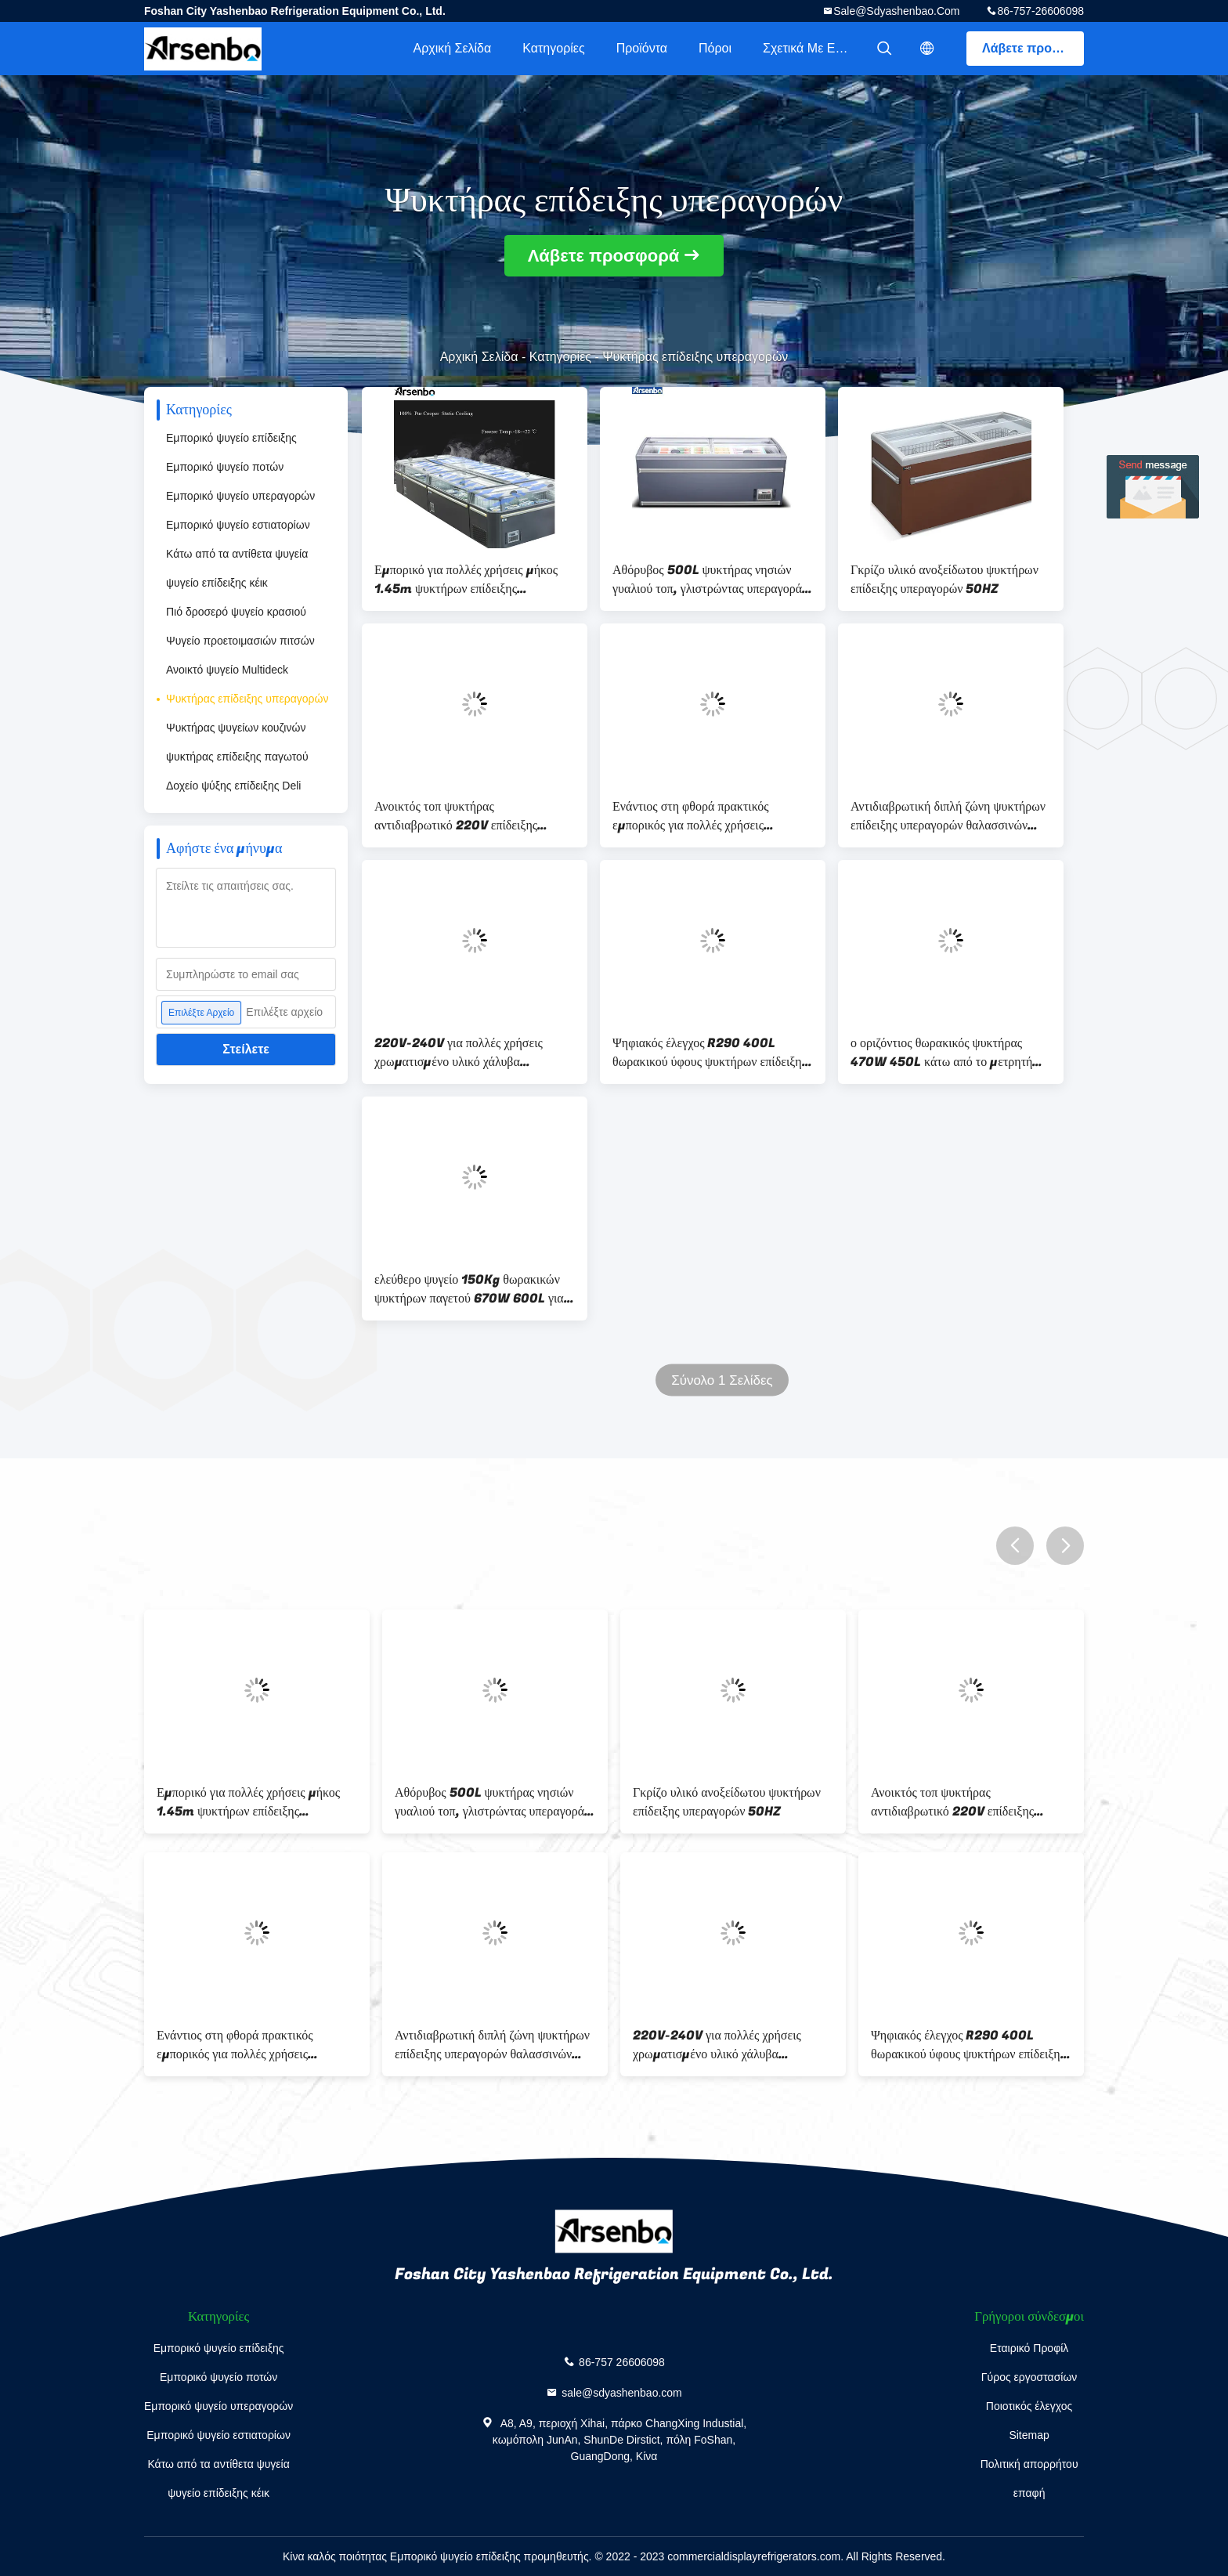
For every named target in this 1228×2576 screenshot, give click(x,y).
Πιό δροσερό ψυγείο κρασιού (236, 611)
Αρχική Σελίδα (452, 48)
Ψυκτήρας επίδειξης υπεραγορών (247, 698)
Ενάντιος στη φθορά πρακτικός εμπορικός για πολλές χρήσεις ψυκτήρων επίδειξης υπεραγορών (696, 816)
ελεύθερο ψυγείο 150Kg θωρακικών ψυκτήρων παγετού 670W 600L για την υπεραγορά (469, 1289)
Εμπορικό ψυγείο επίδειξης (231, 438)
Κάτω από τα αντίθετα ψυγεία (237, 553)
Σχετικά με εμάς (809, 48)
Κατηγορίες (553, 48)
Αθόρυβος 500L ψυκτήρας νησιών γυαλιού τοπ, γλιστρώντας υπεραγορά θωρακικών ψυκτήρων (707, 579)
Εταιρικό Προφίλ (1029, 2348)
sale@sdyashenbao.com (896, 11)
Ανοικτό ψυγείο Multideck (227, 669)
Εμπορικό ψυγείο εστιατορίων (238, 524)
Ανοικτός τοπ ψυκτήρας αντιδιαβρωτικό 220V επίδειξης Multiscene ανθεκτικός (455, 816)
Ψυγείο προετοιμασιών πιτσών (240, 640)
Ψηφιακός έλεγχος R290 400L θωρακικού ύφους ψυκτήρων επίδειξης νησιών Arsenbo (709, 1052)
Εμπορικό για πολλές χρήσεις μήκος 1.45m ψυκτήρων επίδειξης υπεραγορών (466, 579)
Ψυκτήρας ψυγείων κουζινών (235, 727)
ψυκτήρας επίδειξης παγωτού (237, 756)
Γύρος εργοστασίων (1029, 2377)
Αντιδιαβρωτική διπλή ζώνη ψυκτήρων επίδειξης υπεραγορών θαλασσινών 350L (948, 816)
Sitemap (1029, 2435)
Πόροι (715, 48)
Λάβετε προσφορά (1033, 48)
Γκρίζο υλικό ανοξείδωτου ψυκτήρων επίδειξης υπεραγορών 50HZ (944, 579)
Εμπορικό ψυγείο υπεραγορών (240, 496)
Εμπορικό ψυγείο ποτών (225, 467)
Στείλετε (245, 1049)
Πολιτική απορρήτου (1029, 2464)
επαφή (1029, 2493)
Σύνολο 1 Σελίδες (722, 1380)
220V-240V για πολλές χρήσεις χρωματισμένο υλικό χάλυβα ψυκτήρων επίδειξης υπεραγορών (458, 1052)
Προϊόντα (641, 48)
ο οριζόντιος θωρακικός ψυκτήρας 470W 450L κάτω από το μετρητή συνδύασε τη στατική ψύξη (941, 1052)
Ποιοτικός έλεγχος (1029, 2406)
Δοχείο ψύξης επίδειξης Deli (233, 785)
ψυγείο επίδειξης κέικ (217, 582)
